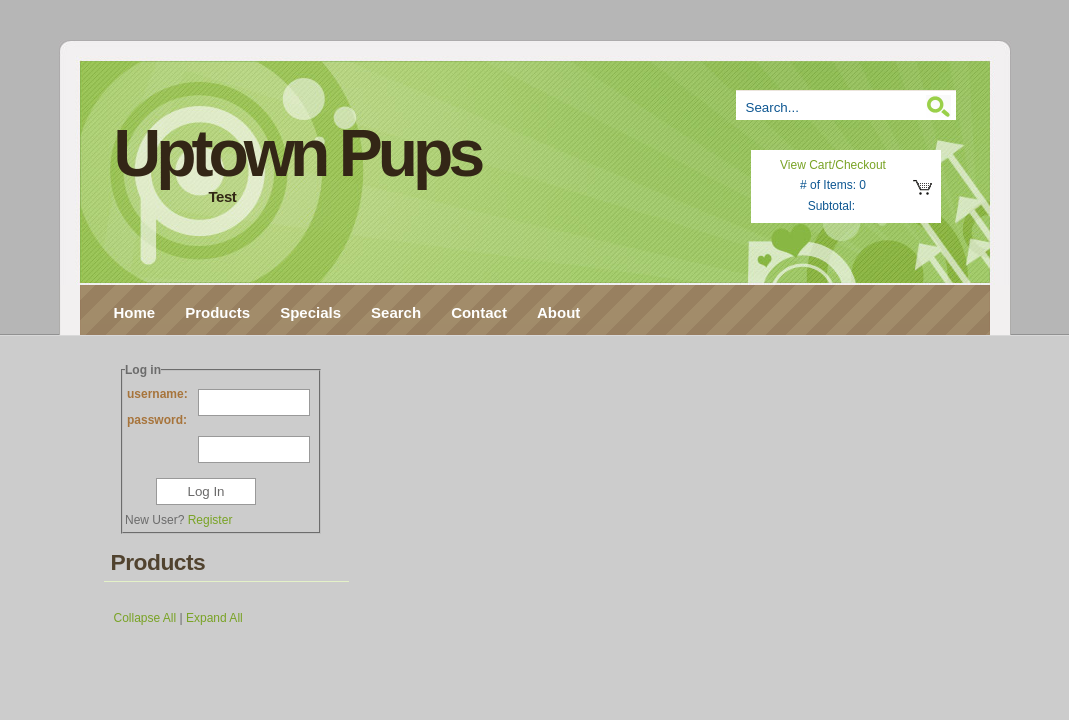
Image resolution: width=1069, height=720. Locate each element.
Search (396, 312)
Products (217, 312)
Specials (310, 312)
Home (135, 312)
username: (218, 397)
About (558, 312)
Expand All (214, 618)
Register (210, 520)
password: (218, 423)
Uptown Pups (297, 153)
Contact (479, 312)
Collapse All (145, 618)
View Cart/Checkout (833, 165)
